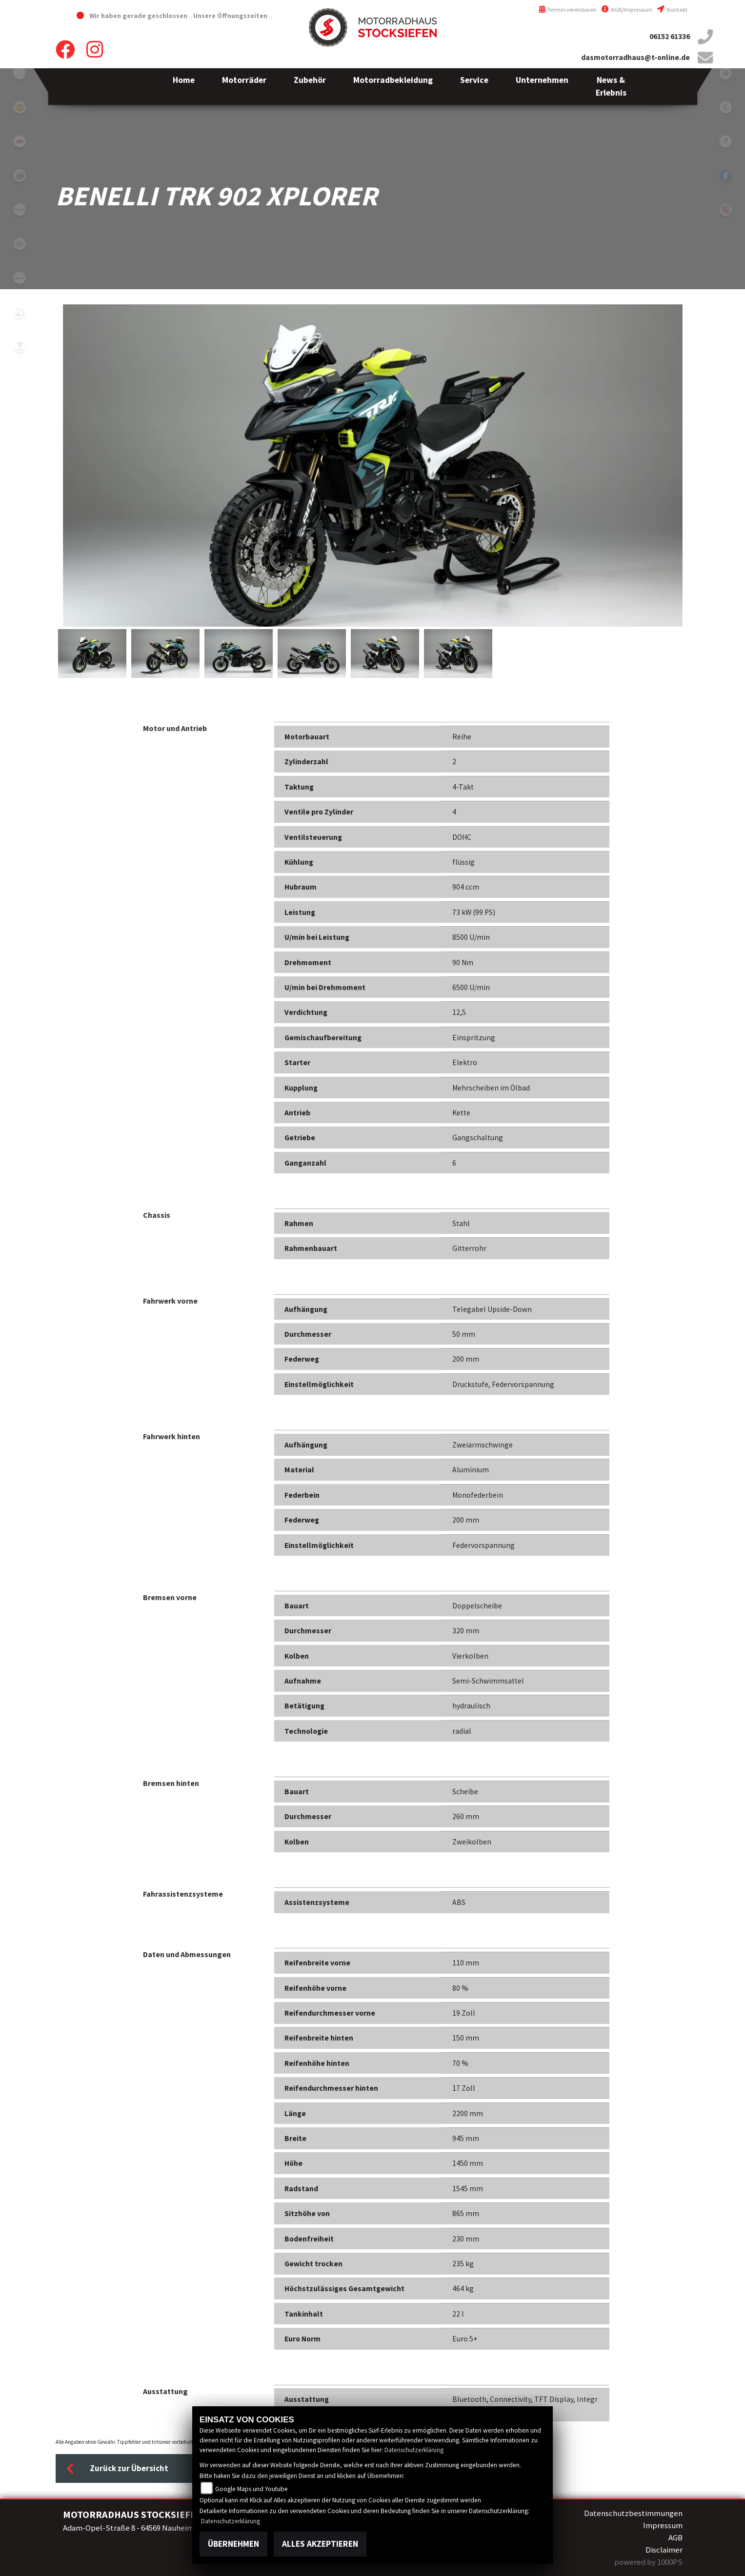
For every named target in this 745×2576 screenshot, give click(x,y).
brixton (19, 209)
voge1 (19, 346)
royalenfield (19, 107)
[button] (244, 86)
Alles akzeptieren (320, 2543)
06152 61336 (669, 36)
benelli (19, 175)
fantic (19, 278)
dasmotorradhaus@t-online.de (635, 57)
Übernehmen (233, 2543)
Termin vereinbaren (568, 9)
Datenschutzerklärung (413, 2450)
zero (19, 312)
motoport (19, 141)
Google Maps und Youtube (251, 2489)
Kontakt (672, 9)
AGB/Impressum (627, 9)
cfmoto (19, 243)
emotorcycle (19, 73)
